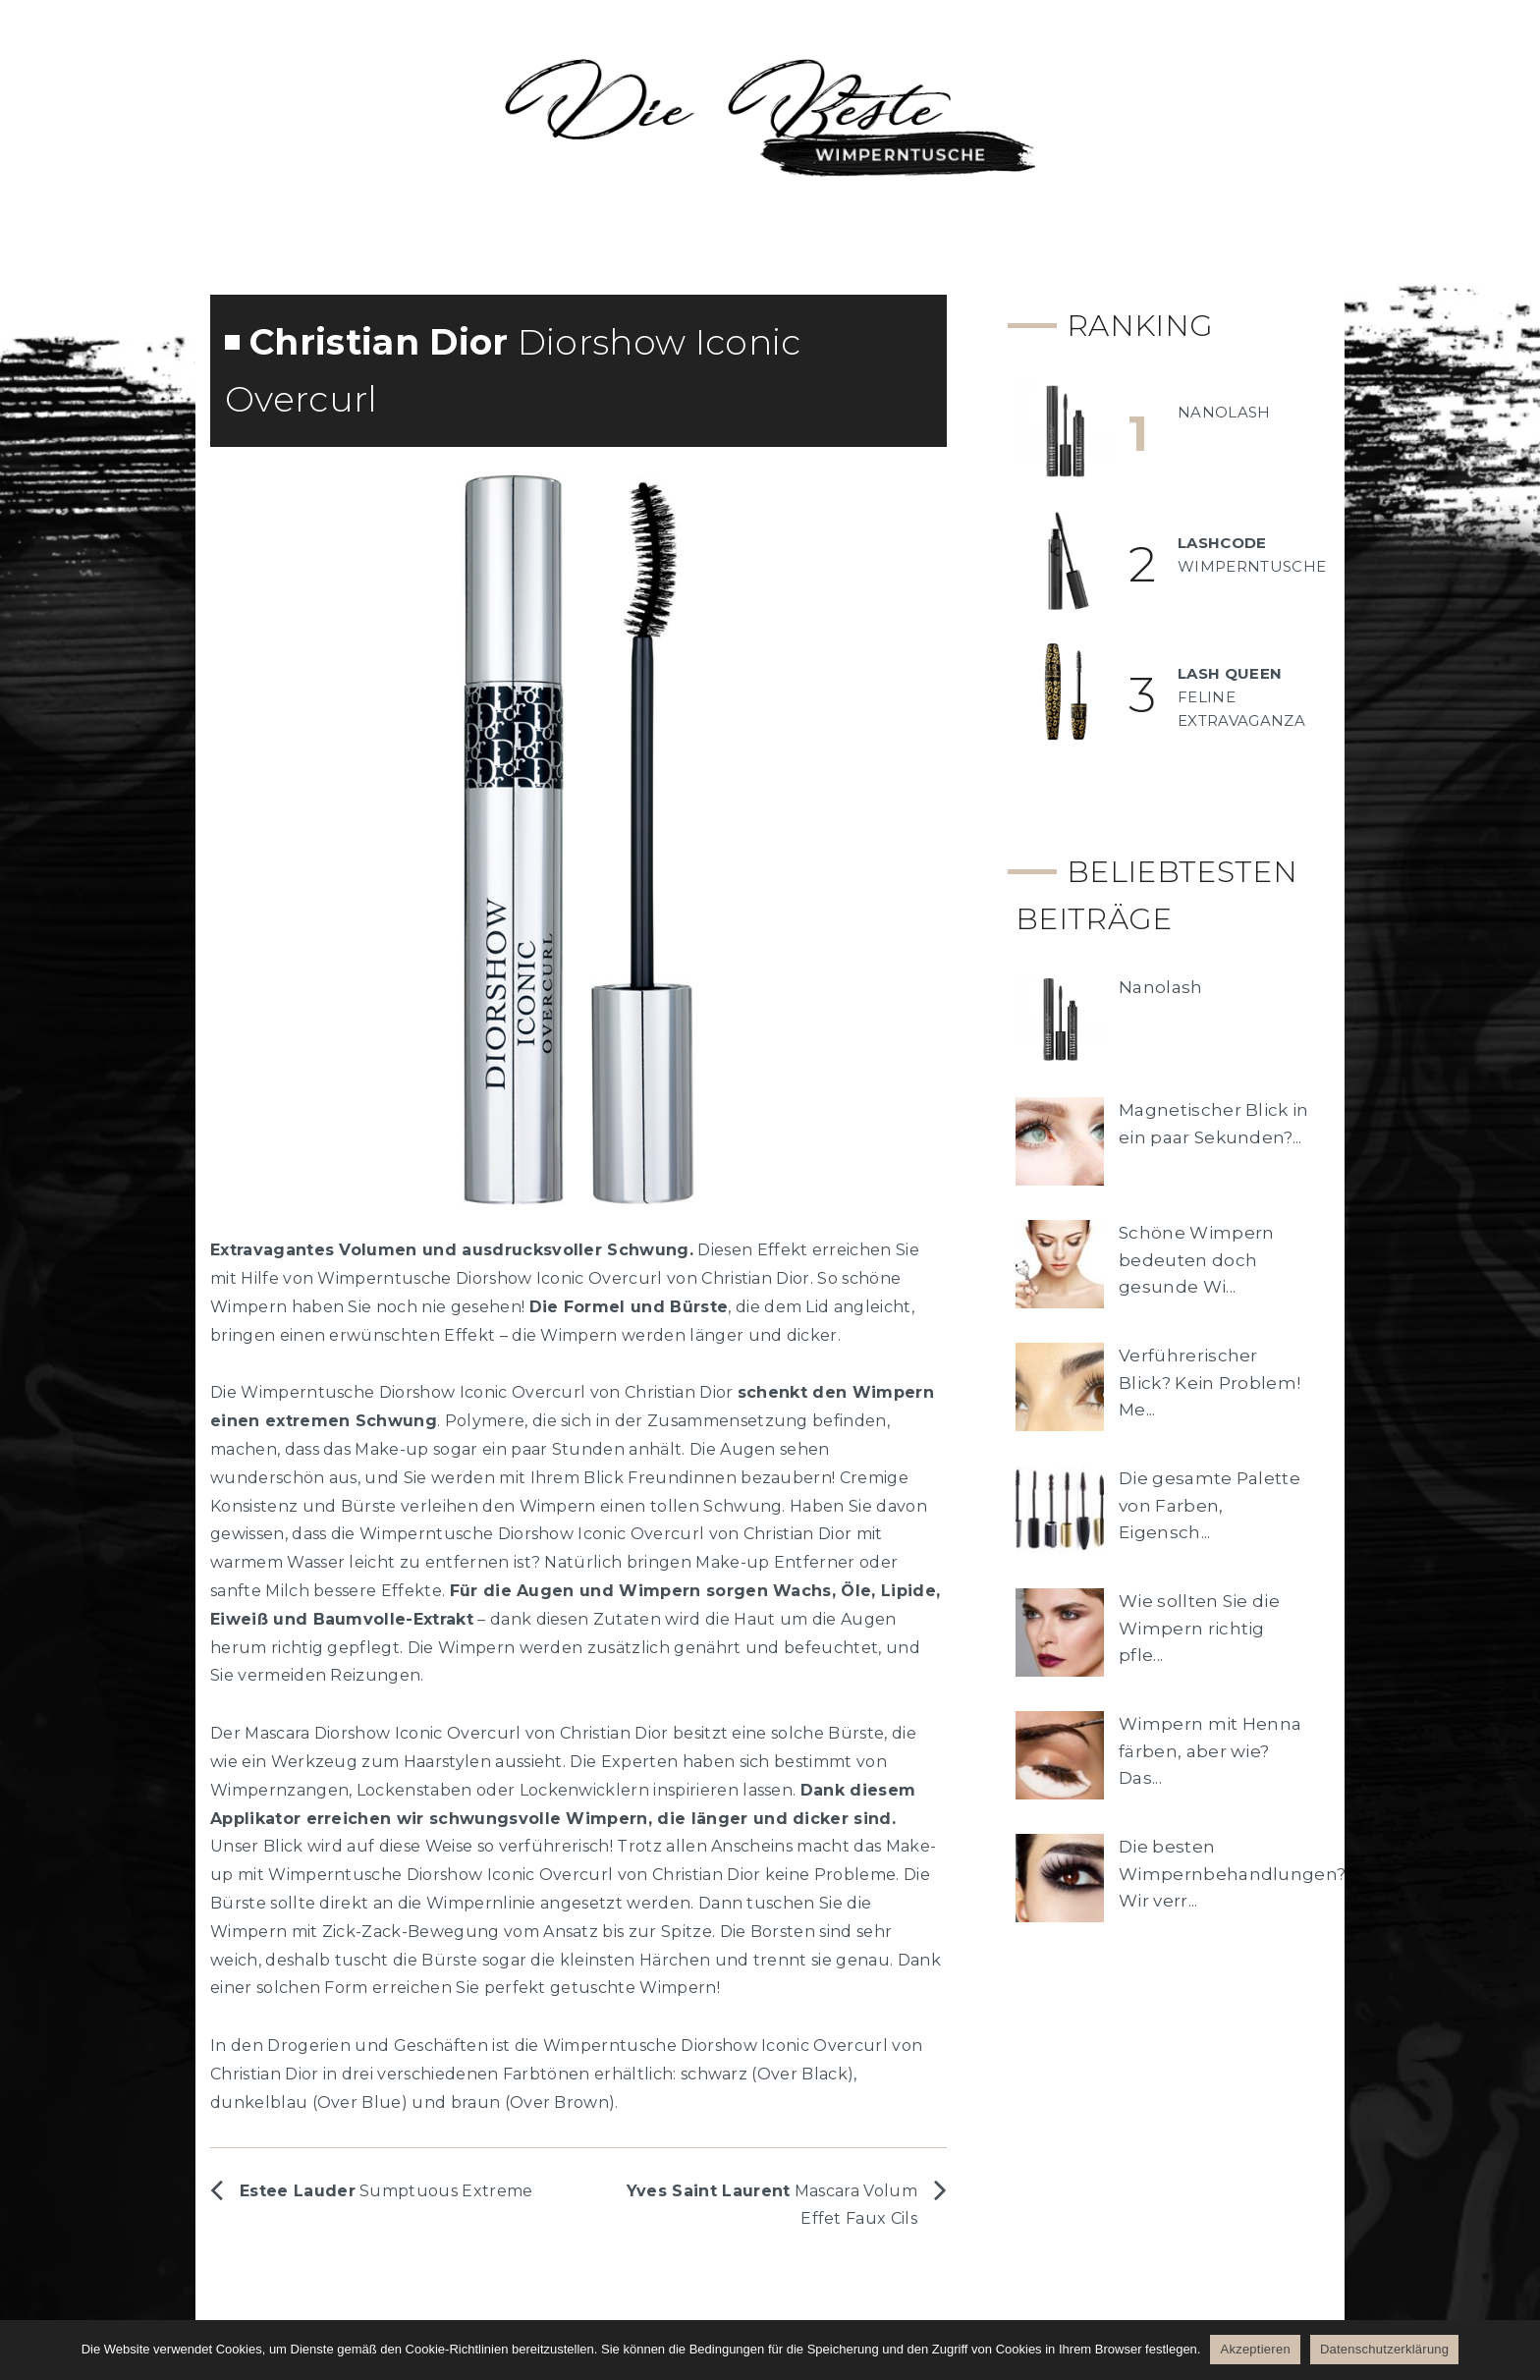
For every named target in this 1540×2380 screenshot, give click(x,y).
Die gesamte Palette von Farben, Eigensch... (1209, 1504)
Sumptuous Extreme (386, 2191)
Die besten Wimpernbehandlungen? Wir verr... (1232, 1873)
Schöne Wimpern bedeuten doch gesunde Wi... (1196, 1259)
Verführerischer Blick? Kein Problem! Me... (1209, 1382)
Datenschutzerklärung (1384, 2349)
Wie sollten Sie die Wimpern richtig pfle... (1199, 1627)
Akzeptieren (1255, 2349)
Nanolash (1161, 987)
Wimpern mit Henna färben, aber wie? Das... (1210, 1750)
